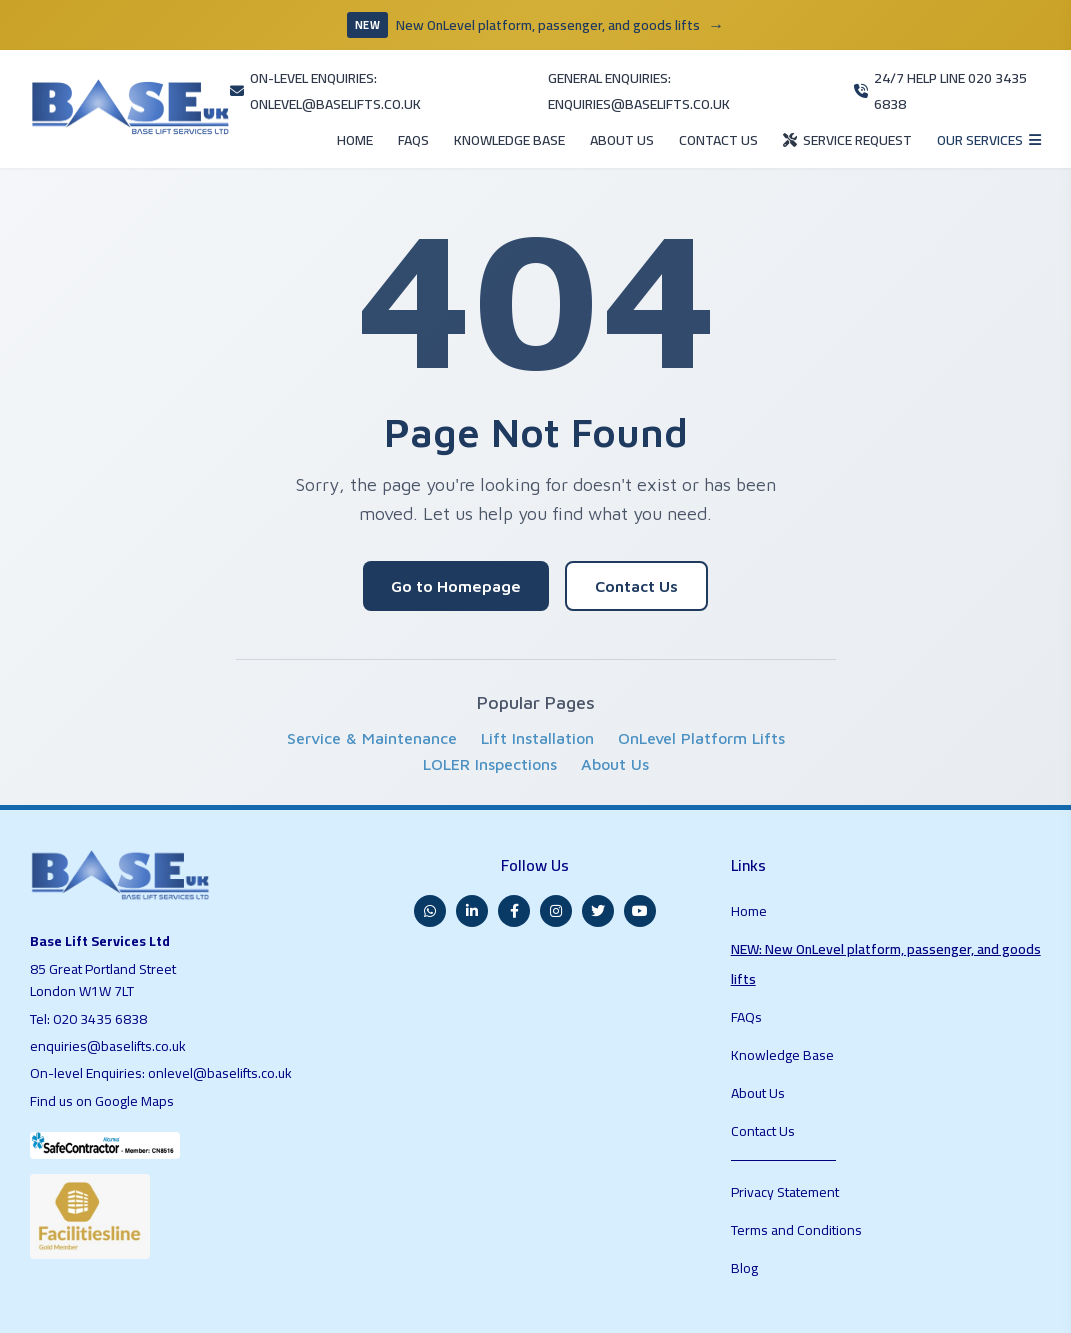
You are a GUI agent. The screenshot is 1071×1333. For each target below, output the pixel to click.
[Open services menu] (979, 106)
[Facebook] (514, 861)
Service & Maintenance (372, 700)
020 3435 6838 (102, 976)
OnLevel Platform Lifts (701, 700)
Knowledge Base (783, 950)
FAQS (321, 107)
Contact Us (636, 548)
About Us (615, 726)
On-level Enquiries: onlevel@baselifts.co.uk (164, 1031)
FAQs (748, 924)
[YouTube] (640, 861)
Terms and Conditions (798, 1077)
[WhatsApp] (430, 861)
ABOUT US (562, 107)
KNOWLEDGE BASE (432, 107)
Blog (745, 1103)
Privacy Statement (788, 1051)
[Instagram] (556, 861)
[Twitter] (598, 861)
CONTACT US (669, 107)
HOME (256, 107)
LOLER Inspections (490, 726)
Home (749, 854)
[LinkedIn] (472, 861)
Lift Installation (537, 700)
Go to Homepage (456, 548)
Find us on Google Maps (106, 1058)
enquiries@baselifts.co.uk (110, 1004)
